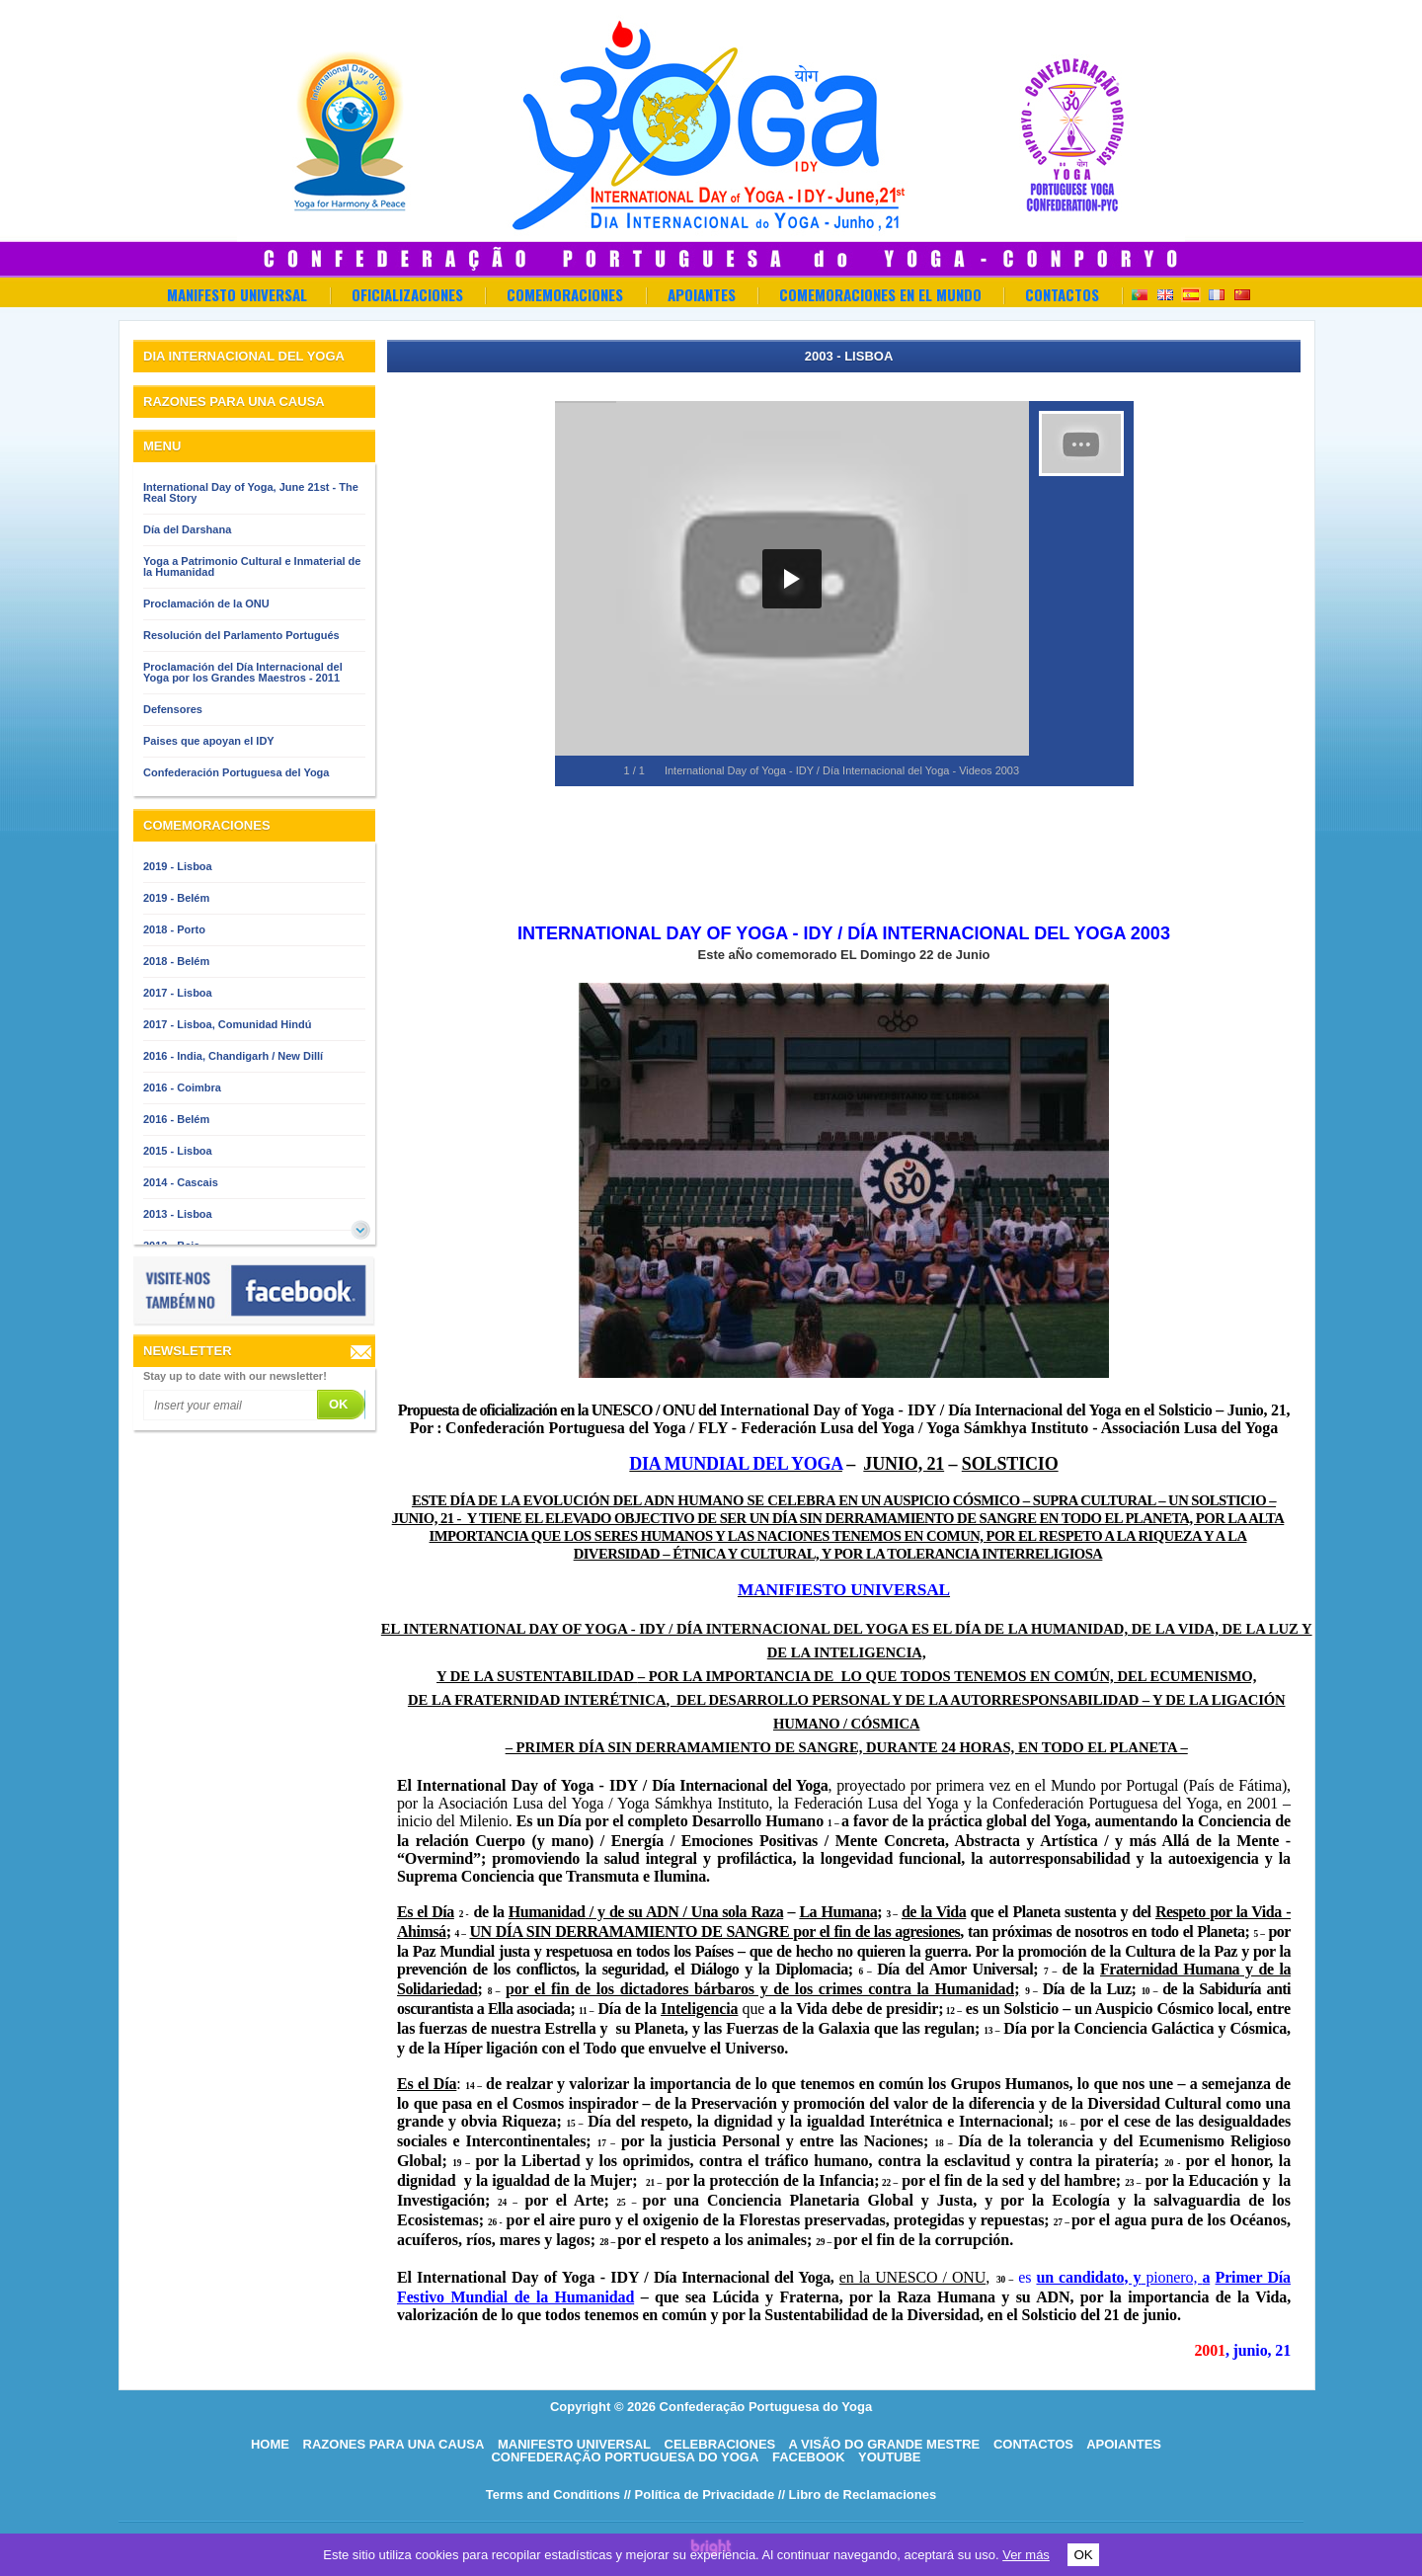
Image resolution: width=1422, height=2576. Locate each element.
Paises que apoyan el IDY (209, 741)
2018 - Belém (176, 961)
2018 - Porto (174, 929)
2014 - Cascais (180, 1182)
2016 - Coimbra (182, 1087)
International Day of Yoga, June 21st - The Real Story (250, 492)
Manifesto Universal (237, 294)
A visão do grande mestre (884, 2444)
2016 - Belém (176, 1119)
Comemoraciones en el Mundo (880, 294)
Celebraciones (720, 2444)
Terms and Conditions (553, 2494)
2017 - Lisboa (177, 993)
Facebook (808, 2457)
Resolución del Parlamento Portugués (241, 635)
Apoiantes (702, 294)
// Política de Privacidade (699, 2494)
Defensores (172, 709)
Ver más (1026, 2554)
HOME (270, 2444)
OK (1082, 2554)
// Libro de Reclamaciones (857, 2494)
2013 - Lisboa (177, 1214)
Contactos (1062, 294)
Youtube (889, 2457)
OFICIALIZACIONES (407, 294)
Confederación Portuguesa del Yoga (236, 772)
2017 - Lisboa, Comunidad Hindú (227, 1024)
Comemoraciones (565, 294)
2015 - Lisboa (177, 1151)
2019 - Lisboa (177, 866)
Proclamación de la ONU (206, 603)
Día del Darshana (187, 529)
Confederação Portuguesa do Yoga (624, 2457)
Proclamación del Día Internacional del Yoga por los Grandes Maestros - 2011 (243, 672)
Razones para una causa (394, 2444)
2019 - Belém (176, 898)
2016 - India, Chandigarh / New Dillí (233, 1056)
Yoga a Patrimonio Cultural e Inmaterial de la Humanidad (251, 566)
